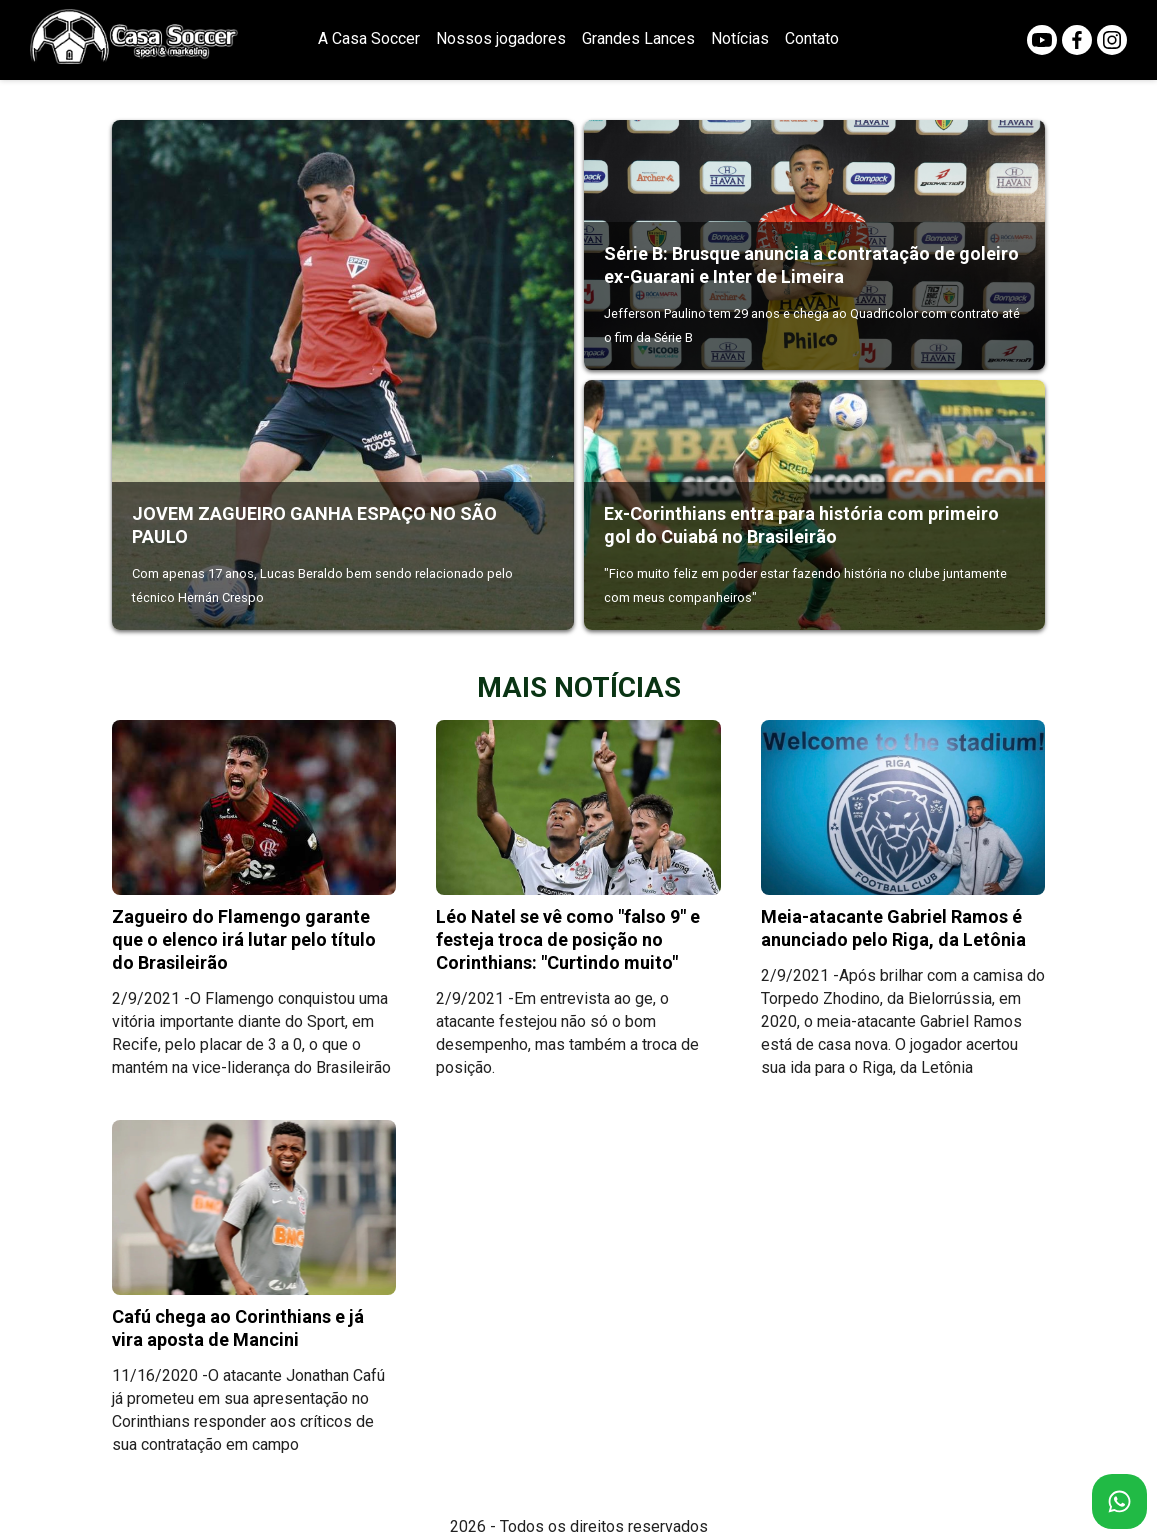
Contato (812, 38)
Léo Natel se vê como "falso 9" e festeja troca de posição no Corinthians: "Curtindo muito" (568, 939)
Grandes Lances (638, 38)
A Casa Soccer (369, 38)
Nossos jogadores (501, 38)
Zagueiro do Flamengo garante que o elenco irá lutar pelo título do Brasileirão (244, 939)
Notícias (740, 38)
